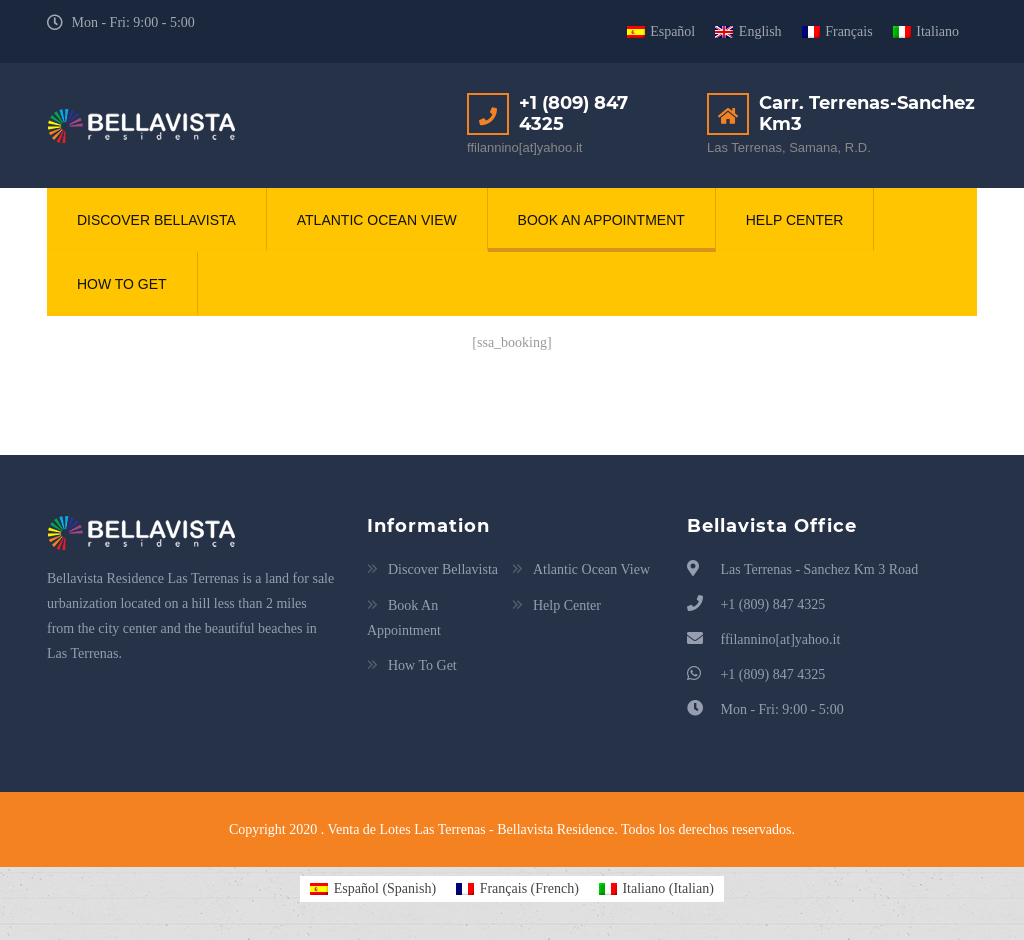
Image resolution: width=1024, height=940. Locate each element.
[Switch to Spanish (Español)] (373, 889)
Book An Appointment (601, 220)
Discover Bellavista (156, 220)
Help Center (795, 220)
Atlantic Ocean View (377, 220)
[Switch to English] (748, 32)
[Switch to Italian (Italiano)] (656, 889)
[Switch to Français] (837, 32)
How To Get (122, 285)
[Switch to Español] (661, 32)
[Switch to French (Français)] (517, 889)
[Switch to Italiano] (926, 32)
